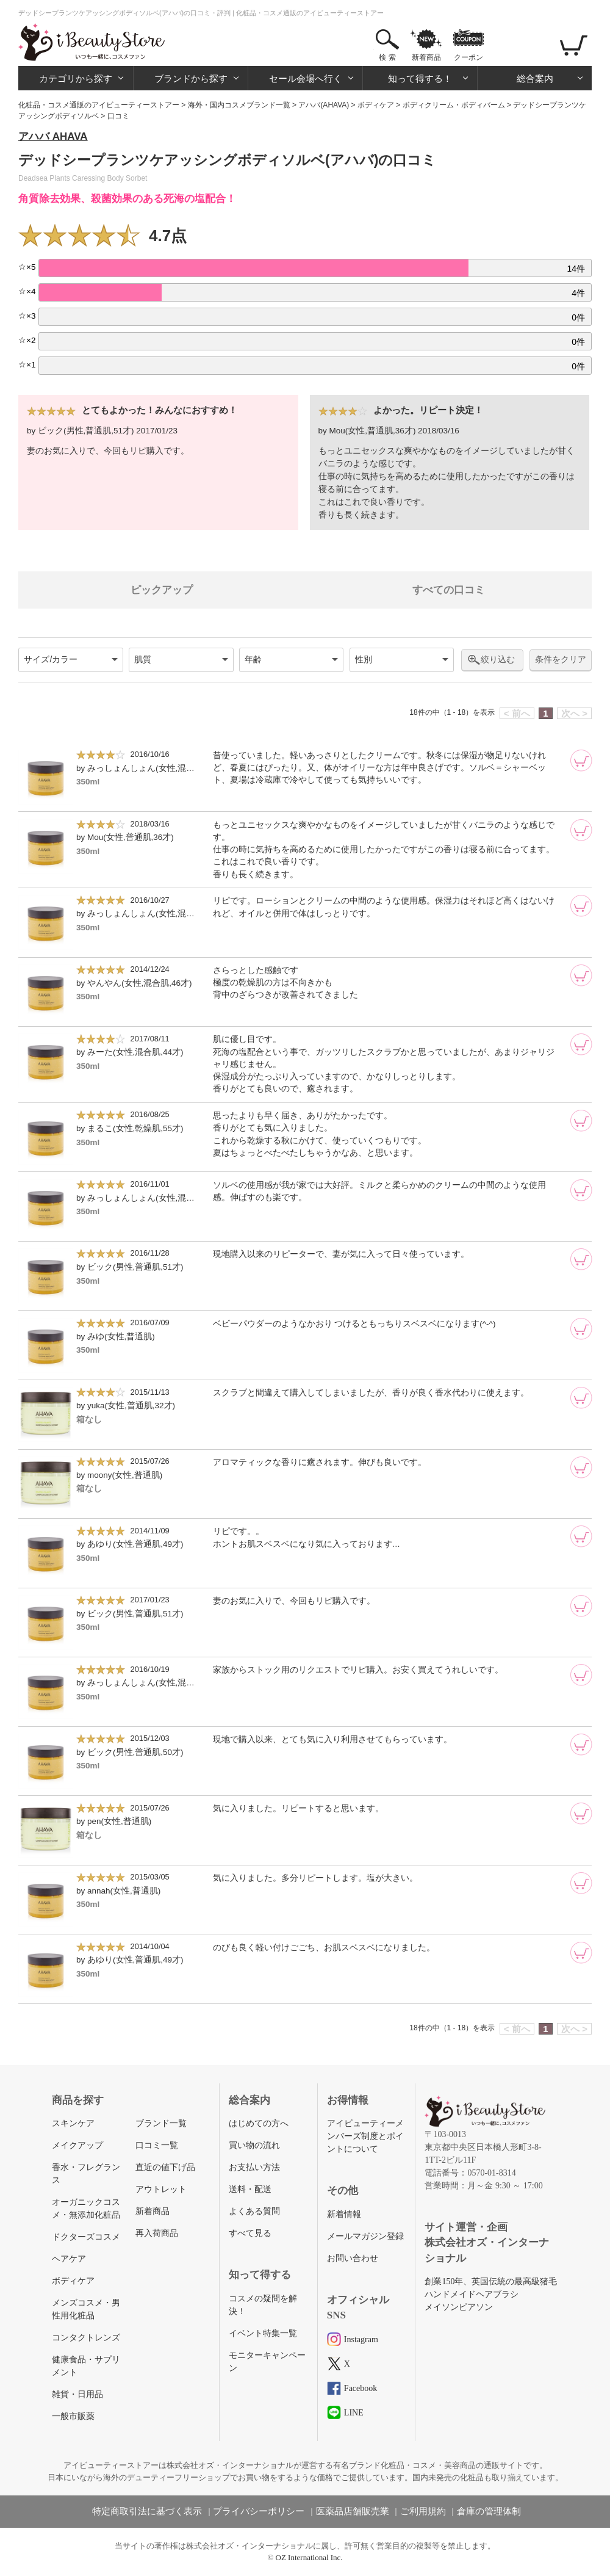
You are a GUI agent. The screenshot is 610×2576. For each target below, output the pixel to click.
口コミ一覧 (156, 2145)
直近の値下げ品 (165, 2167)
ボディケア (375, 105)
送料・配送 (250, 2189)
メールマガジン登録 (365, 2236)
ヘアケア (69, 2258)
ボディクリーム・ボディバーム (454, 105)
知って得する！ (420, 78)
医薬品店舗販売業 (352, 2511)
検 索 (387, 57)
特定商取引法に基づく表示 (147, 2511)
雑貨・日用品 (77, 2394)
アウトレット (161, 2189)
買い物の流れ (254, 2145)
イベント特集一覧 (263, 2333)
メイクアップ (77, 2145)
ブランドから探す (191, 78)
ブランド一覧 (161, 2123)
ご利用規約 (423, 2511)
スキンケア (73, 2123)
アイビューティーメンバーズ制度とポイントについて (365, 2136)
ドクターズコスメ (86, 2236)
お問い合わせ (352, 2258)
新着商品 (426, 57)
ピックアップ (162, 590)
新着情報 (344, 2214)
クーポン (468, 57)
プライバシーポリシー (258, 2511)
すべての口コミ (448, 590)
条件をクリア (560, 659)
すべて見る (250, 2233)
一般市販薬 (73, 2416)
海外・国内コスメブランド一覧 (239, 105)
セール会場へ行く (305, 78)
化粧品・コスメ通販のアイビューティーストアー (98, 105)
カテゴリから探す (75, 78)
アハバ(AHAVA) (323, 105)
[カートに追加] (581, 761)
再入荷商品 (156, 2233)
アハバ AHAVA (53, 136)
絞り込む (498, 659)
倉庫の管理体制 (489, 2511)
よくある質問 (254, 2211)
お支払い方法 (254, 2167)
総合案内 (535, 78)
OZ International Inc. (309, 2557)
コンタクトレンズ (86, 2337)
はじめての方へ (259, 2123)
